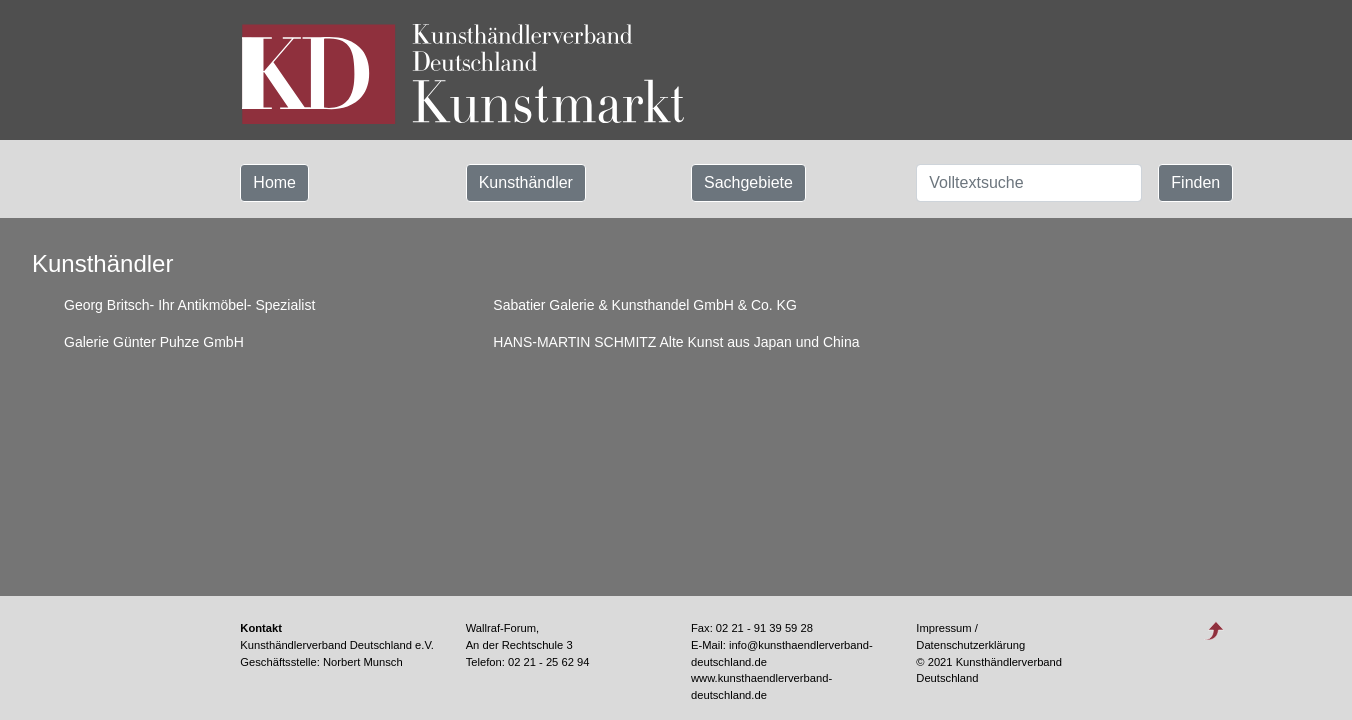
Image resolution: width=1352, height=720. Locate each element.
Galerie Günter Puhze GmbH (154, 342)
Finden (1195, 182)
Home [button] (274, 182)
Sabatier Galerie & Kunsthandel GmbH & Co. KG (644, 305)
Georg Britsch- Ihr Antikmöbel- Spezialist (189, 305)
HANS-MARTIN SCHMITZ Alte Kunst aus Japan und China (676, 342)
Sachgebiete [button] (748, 182)
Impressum (943, 628)
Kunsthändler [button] (526, 182)
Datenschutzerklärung (970, 645)
